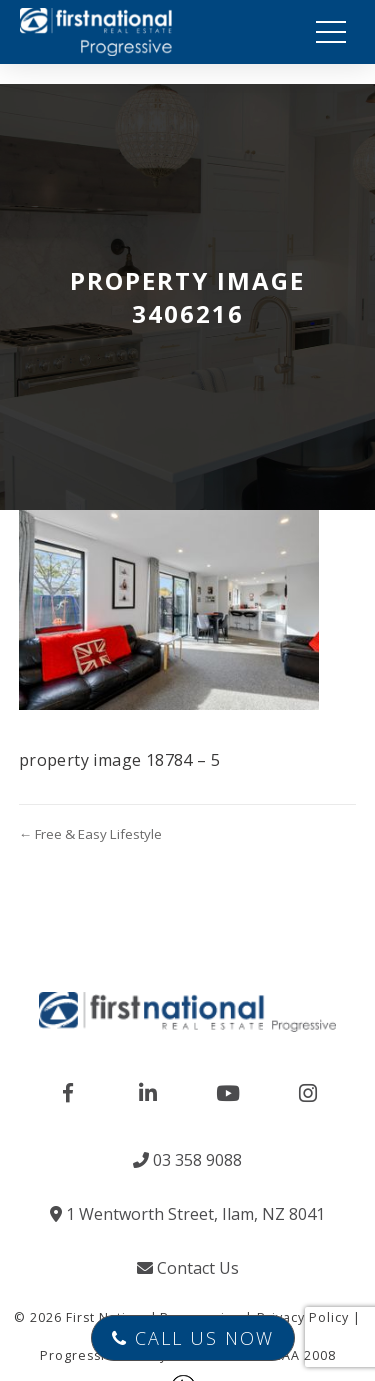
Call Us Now (193, 1338)
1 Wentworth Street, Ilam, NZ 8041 (187, 1214)
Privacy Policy (303, 1317)
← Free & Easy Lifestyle (90, 834)
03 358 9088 (187, 1160)
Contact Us (188, 1268)
